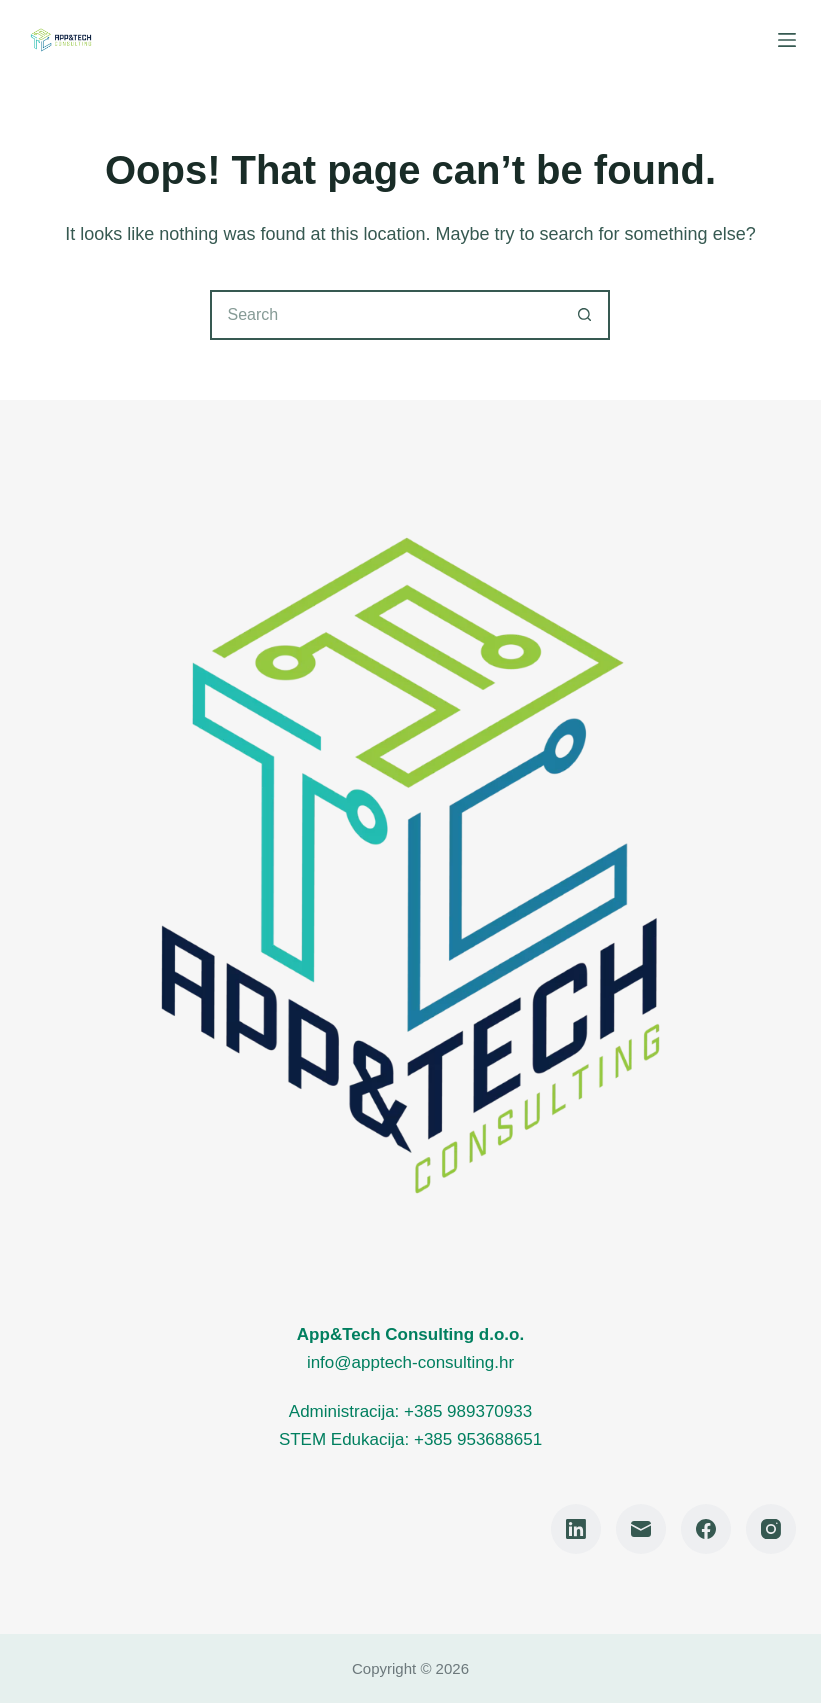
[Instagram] (771, 1529)
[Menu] (787, 40)
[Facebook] (706, 1529)
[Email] (641, 1529)
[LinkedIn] (576, 1529)
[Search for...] (385, 315)
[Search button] (585, 315)
